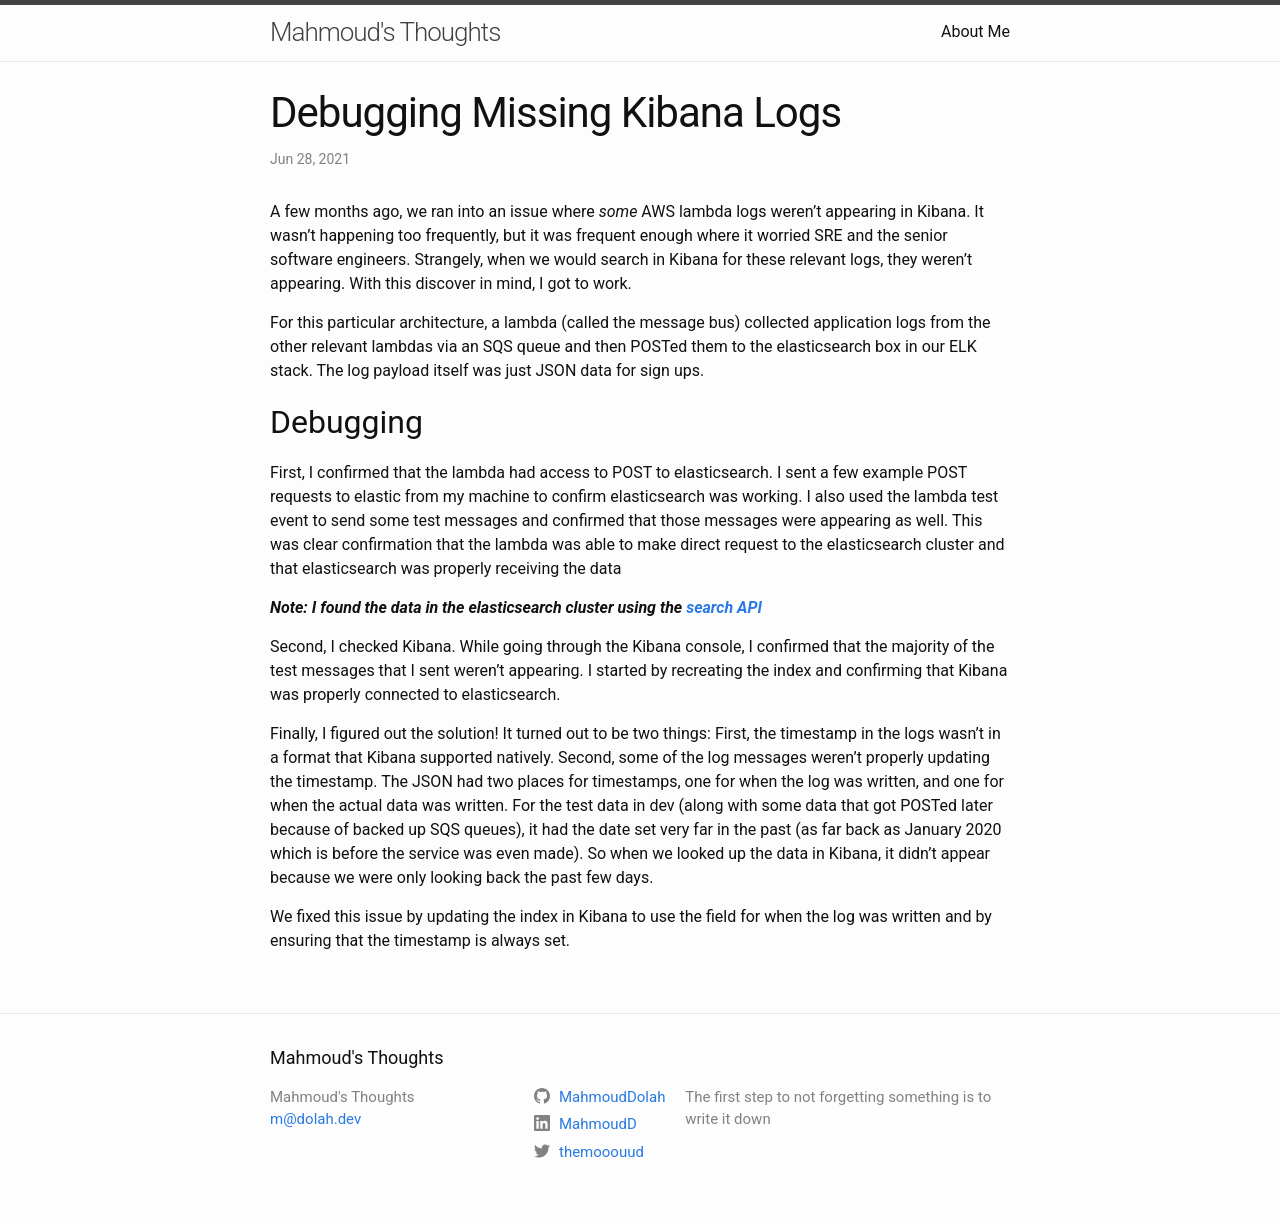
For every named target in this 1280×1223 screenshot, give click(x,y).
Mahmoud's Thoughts (385, 32)
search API (724, 607)
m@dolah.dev (315, 1119)
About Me (975, 31)
